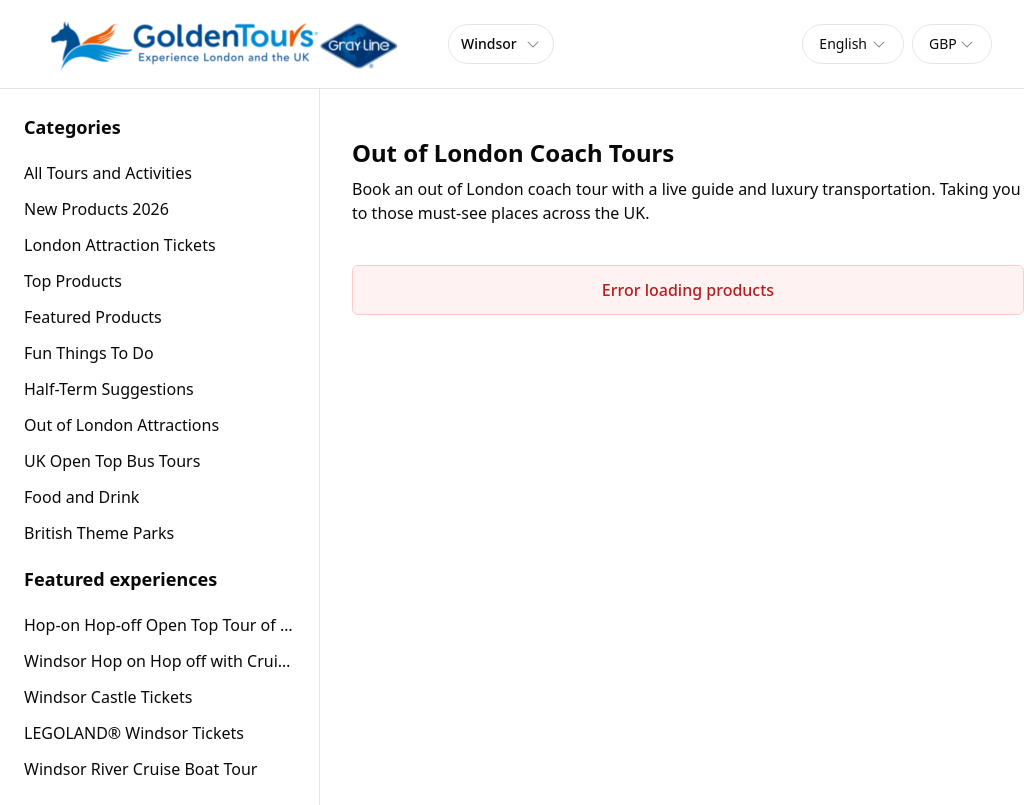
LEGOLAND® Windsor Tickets (134, 733)
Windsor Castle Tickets (108, 697)
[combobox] (853, 44)
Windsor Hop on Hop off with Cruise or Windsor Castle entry (159, 661)
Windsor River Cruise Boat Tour (140, 769)
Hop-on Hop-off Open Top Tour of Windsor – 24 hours (159, 625)
